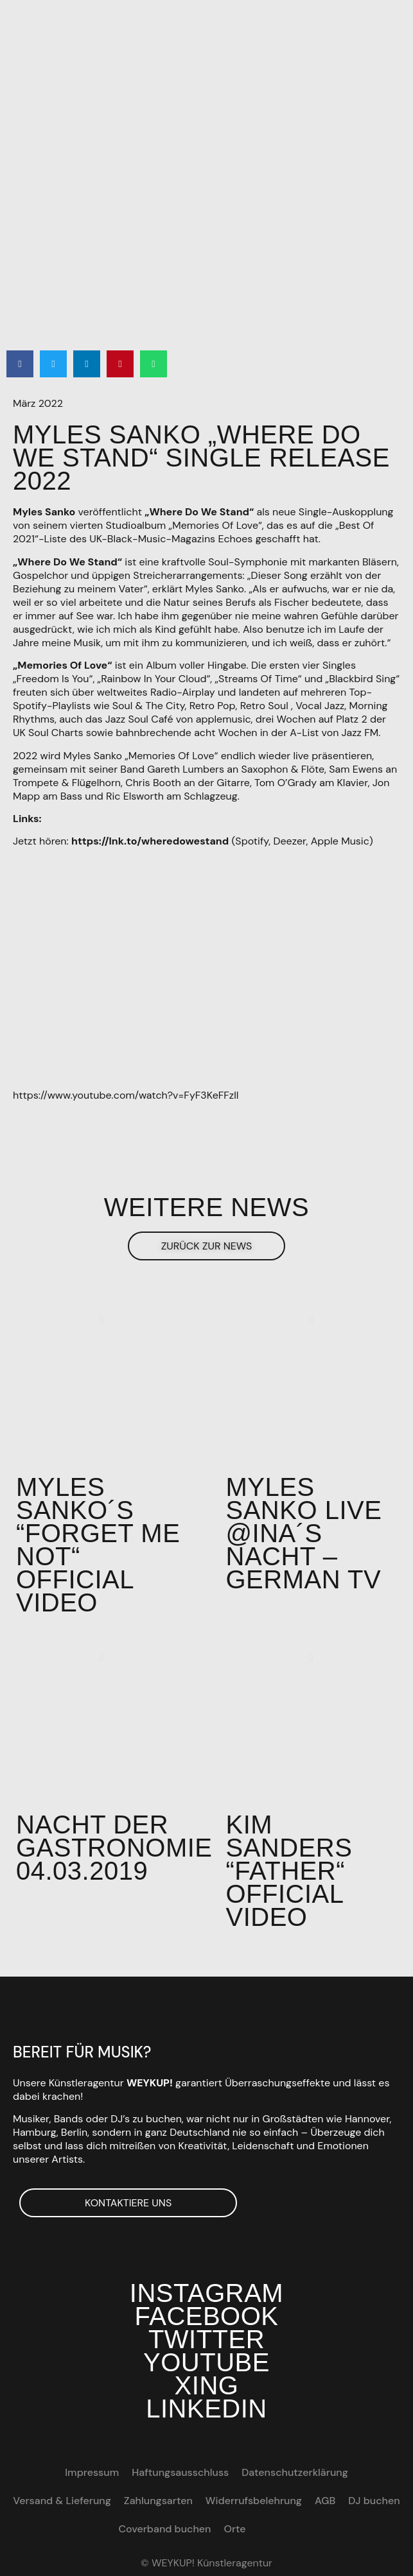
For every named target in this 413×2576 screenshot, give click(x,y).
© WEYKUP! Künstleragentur (206, 2563)
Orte (235, 2529)
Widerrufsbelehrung (254, 2500)
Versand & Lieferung (61, 2500)
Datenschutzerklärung (295, 2472)
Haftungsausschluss (180, 2472)
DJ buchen (374, 2500)
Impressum (92, 2472)
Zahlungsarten (158, 2500)
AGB (325, 2500)
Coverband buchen (164, 2529)
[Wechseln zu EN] (264, 2529)
